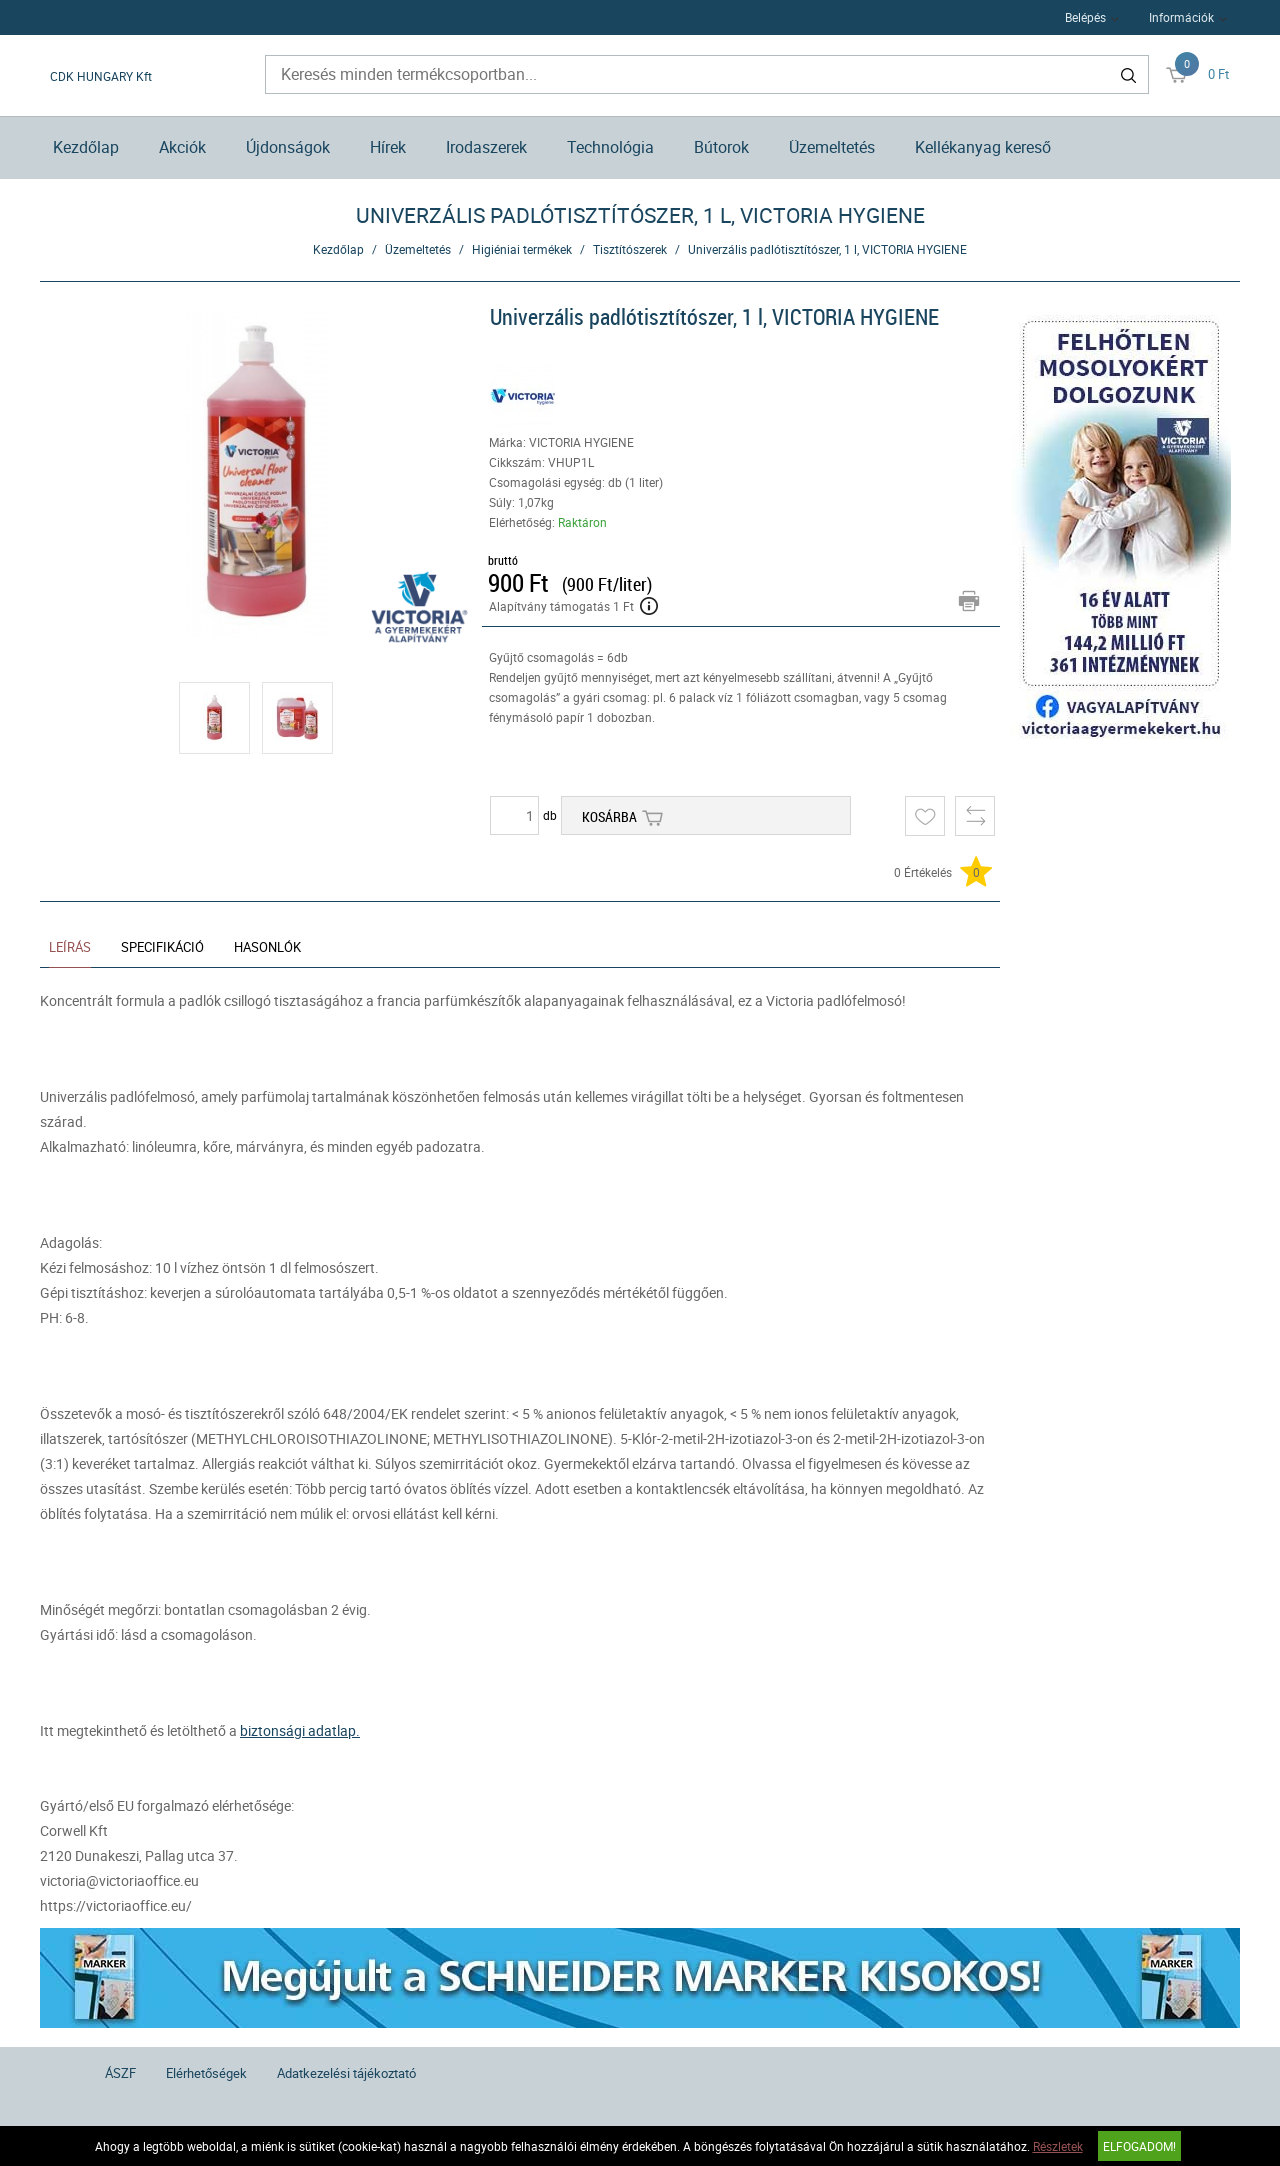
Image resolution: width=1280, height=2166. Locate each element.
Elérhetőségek (206, 2073)
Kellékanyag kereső (983, 147)
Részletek (1058, 2146)
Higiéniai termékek (522, 249)
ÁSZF (120, 2073)
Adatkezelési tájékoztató (346, 2073)
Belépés (1085, 17)
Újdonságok (288, 147)
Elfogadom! (1139, 2146)
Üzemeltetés (832, 147)
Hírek (388, 147)
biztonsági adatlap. (300, 1730)
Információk (1181, 17)
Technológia (610, 147)
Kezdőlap (86, 147)
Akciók (182, 147)
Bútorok (721, 147)
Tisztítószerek (630, 249)
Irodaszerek (486, 147)
